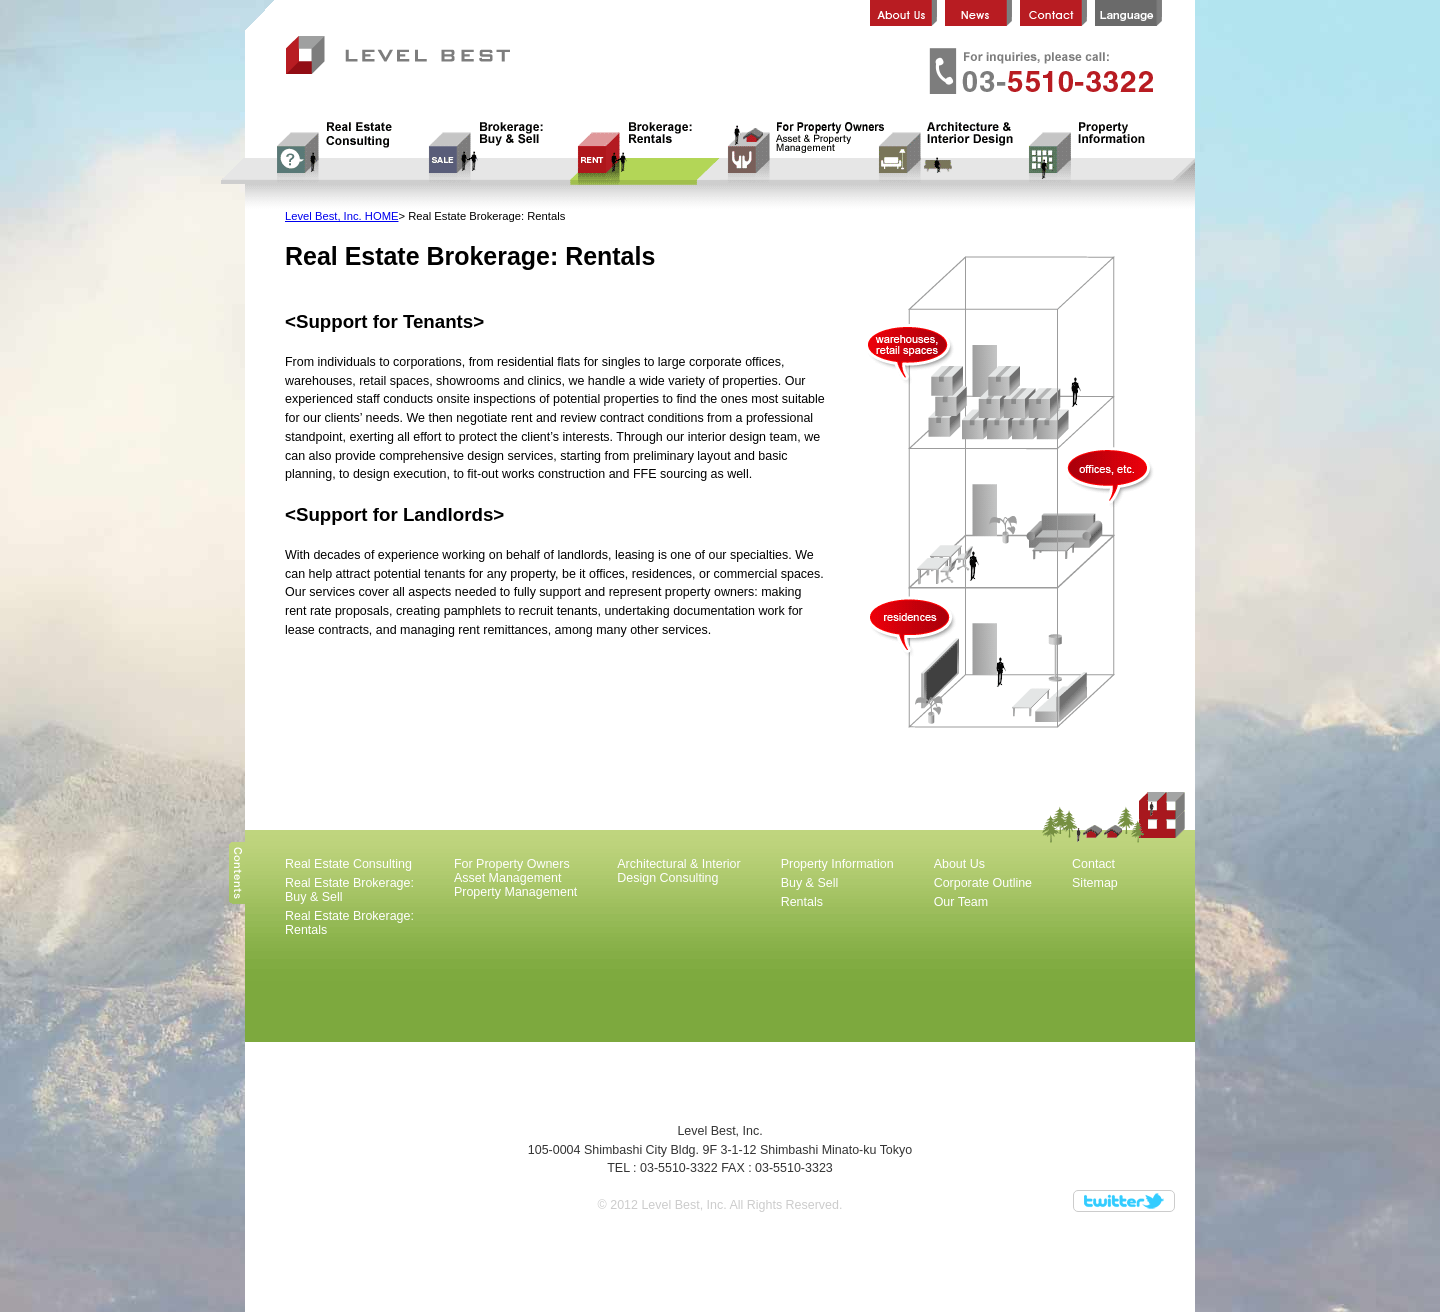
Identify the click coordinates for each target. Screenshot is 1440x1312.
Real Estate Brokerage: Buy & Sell (495, 152)
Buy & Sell (810, 883)
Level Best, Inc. (406, 57)
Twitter (1124, 1201)
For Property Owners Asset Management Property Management (795, 152)
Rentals (802, 902)
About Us (959, 864)
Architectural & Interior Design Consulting (945, 152)
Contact (1093, 864)
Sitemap (1095, 883)
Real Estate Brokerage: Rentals (645, 152)
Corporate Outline (983, 883)
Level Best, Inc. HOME (341, 216)
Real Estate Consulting (345, 152)
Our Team (961, 902)
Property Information (1095, 152)
